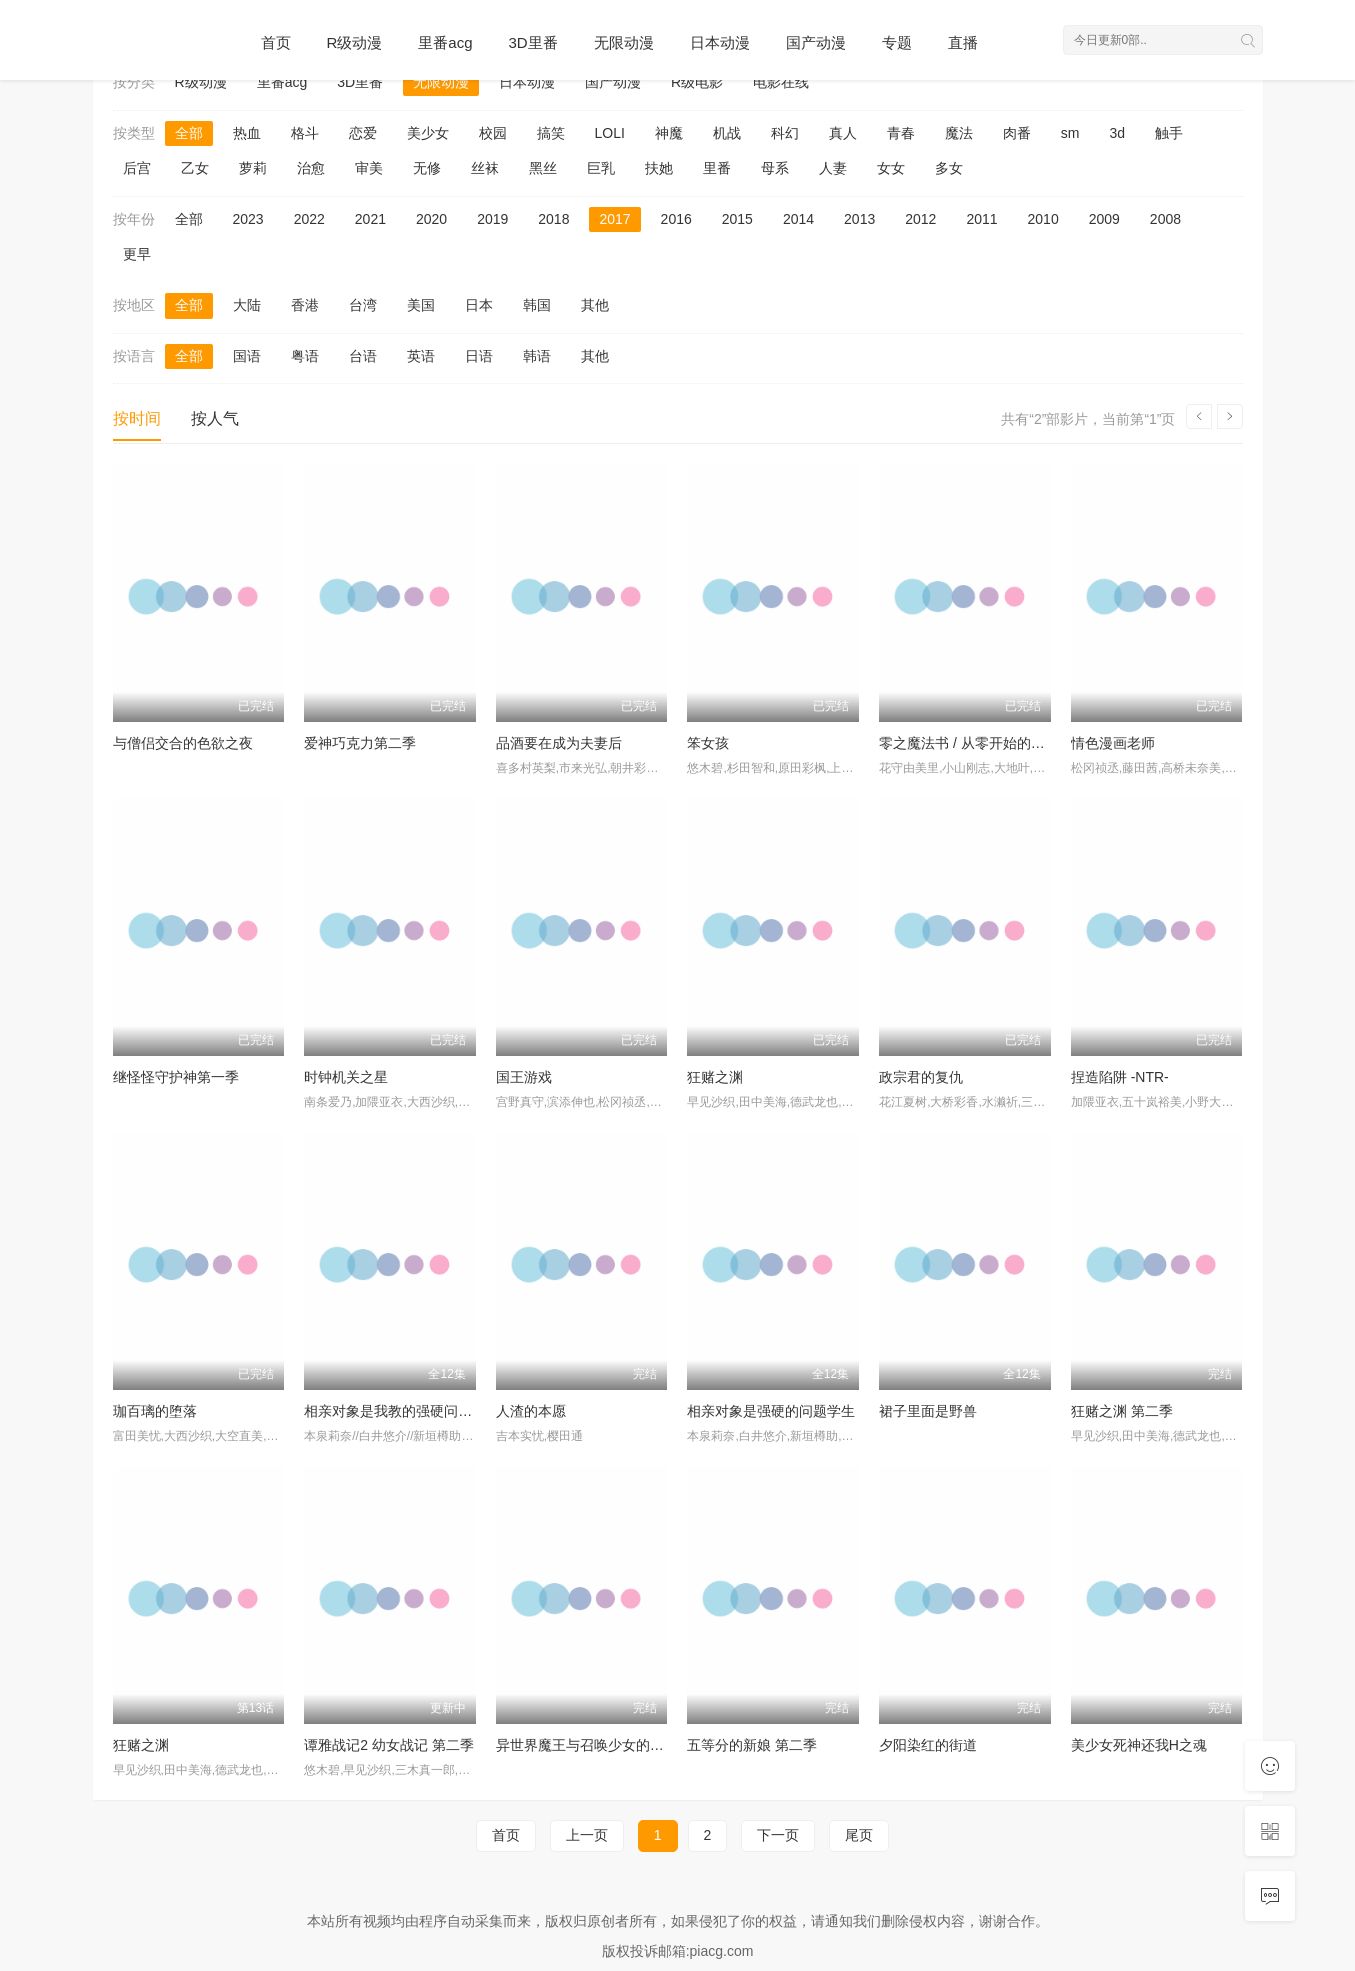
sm (1070, 133)
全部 (189, 133)
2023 (248, 219)
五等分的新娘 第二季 (752, 1745)
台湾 (363, 305)
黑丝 (543, 168)
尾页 (859, 1835)
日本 (479, 305)
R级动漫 (355, 42)
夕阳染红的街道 (928, 1745)
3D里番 (533, 42)
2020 (431, 219)
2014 (798, 219)
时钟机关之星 (346, 1077)
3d (1118, 133)
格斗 (305, 133)
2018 (553, 219)
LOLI (610, 133)
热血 (247, 133)
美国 (421, 305)
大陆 (247, 305)
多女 (949, 168)
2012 (920, 219)
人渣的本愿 (531, 1411)
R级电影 (697, 82)
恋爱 (363, 133)
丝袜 (485, 168)
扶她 (659, 168)
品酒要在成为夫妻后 (559, 743)
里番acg (445, 42)
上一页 (587, 1835)
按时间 (137, 418)
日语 (479, 356)
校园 (493, 133)
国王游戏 (524, 1077)
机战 (727, 133)
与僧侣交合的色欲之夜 (183, 743)
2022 (309, 219)
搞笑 (551, 133)
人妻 (833, 168)
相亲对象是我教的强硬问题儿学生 (409, 1411)
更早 (137, 254)
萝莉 (253, 168)
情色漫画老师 (1113, 743)
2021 (370, 219)
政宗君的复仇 (921, 1077)
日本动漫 (720, 42)
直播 (963, 42)
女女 (891, 168)
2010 (1043, 219)
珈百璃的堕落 (155, 1411)
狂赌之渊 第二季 (1122, 1411)
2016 (676, 219)
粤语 (305, 356)
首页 (276, 42)
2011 (981, 219)
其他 (595, 305)
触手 (1169, 133)
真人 (843, 133)
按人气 (215, 418)
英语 (421, 356)
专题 (897, 42)
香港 (305, 305)
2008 (1165, 219)
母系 (775, 168)
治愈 (311, 168)
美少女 (428, 133)
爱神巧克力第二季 (360, 743)
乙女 (195, 168)
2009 (1104, 219)
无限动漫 (624, 42)
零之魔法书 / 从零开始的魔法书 (976, 743)
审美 (369, 168)
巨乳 (601, 168)
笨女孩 (708, 743)
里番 (717, 168)
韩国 (537, 305)
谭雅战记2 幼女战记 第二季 (389, 1745)
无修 (427, 168)
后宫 (137, 168)
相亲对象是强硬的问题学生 (771, 1411)
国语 (247, 356)
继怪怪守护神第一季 (176, 1077)
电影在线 (781, 82)
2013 (859, 219)
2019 (492, 219)
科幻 (785, 133)
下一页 (778, 1835)
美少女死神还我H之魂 (1139, 1745)
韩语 (537, 356)
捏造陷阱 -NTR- (1120, 1077)
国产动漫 (816, 42)
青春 (901, 133)
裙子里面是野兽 (928, 1411)
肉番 (1017, 133)
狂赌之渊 (715, 1077)
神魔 (669, 133)
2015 (737, 219)
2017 (614, 219)
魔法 (959, 133)
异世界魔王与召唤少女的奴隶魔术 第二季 (624, 1745)
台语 (363, 356)
